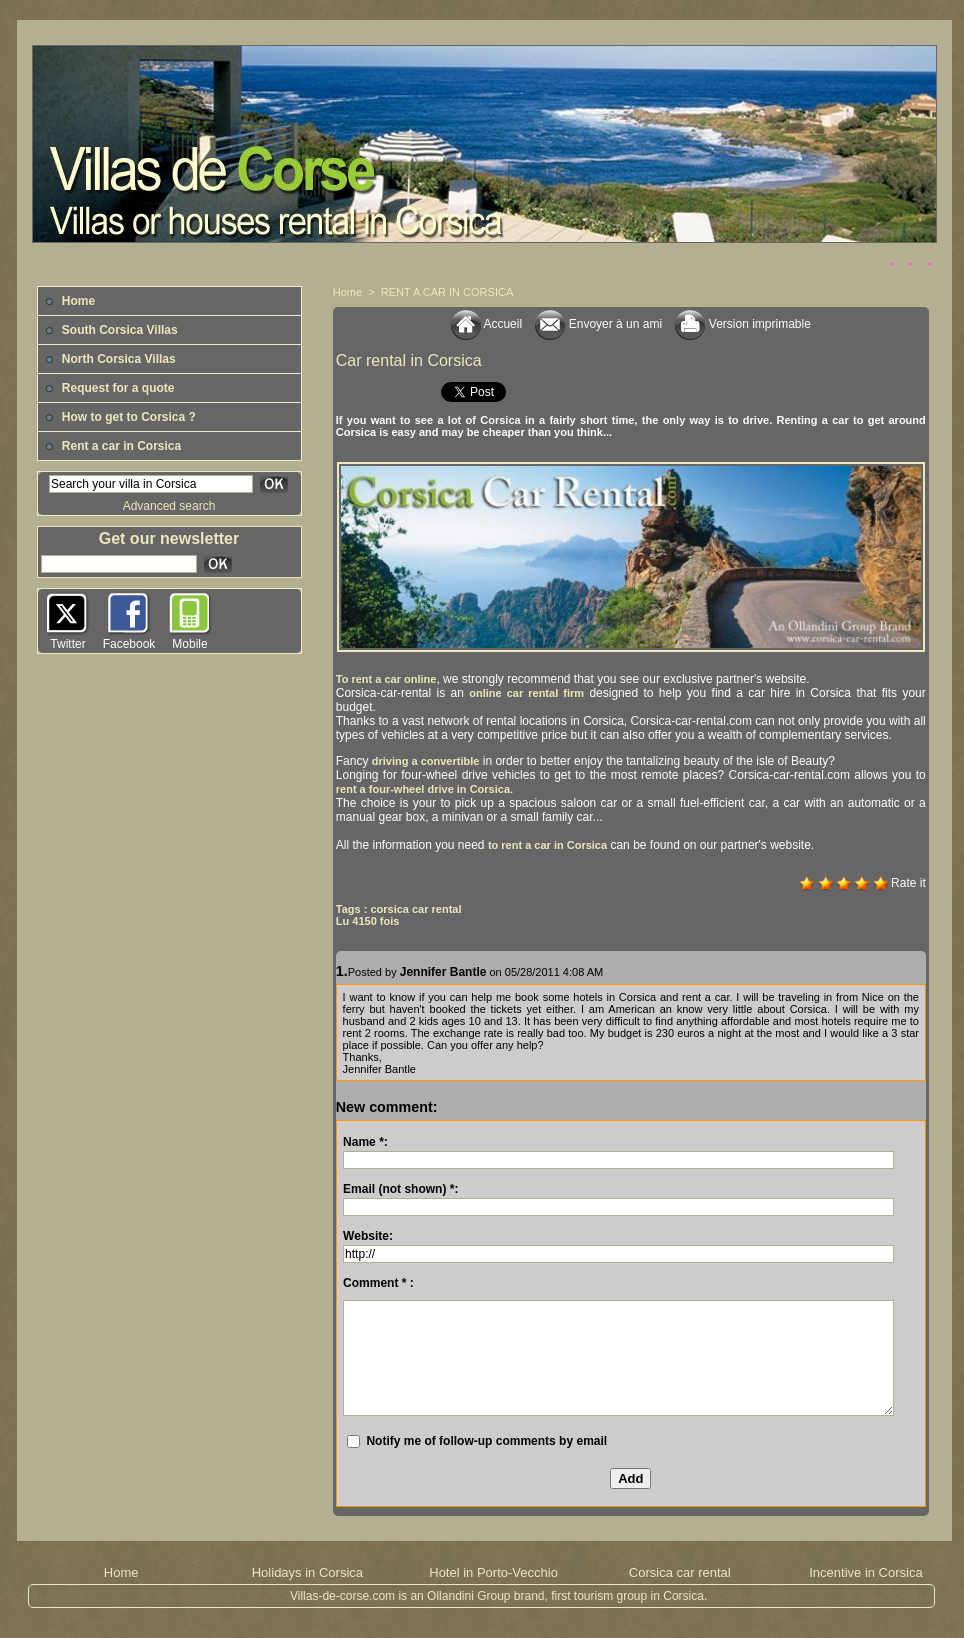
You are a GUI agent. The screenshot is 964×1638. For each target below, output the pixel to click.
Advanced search (169, 506)
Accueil (486, 324)
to (547, 845)
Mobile (189, 644)
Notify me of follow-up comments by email (486, 1441)
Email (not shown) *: (400, 1189)
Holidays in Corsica (307, 1572)
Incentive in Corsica (865, 1572)
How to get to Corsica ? (120, 417)
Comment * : (378, 1283)
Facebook (129, 644)
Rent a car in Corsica (113, 446)
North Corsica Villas (110, 359)
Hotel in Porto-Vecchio (493, 1572)
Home (70, 301)
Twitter (67, 644)
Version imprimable (742, 324)
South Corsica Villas (111, 330)
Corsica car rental (680, 1572)
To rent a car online (386, 679)
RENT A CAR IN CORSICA (447, 292)
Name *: (365, 1142)
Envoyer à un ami (598, 324)
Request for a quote (110, 388)
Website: (368, 1236)
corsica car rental (415, 909)
